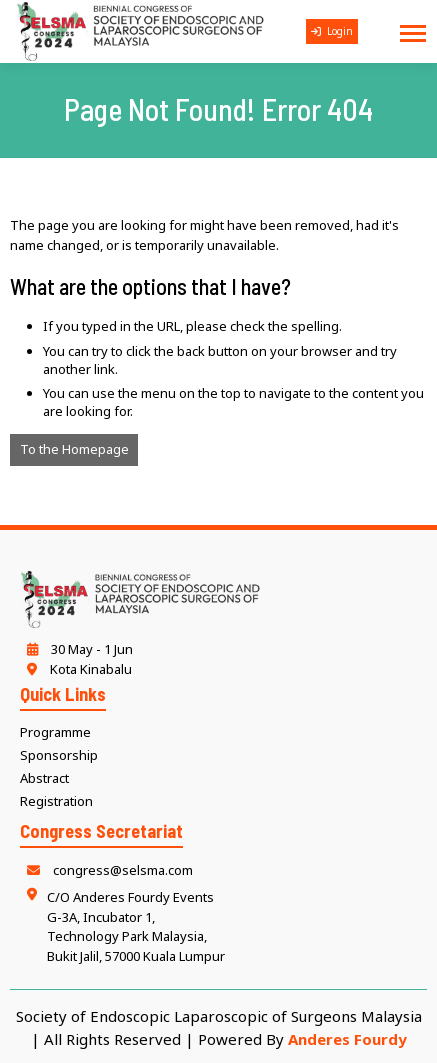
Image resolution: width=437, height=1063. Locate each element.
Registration (56, 801)
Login (332, 31)
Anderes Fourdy (347, 1039)
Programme (55, 732)
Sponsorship (59, 755)
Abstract (44, 778)
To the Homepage (74, 449)
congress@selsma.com (106, 870)
